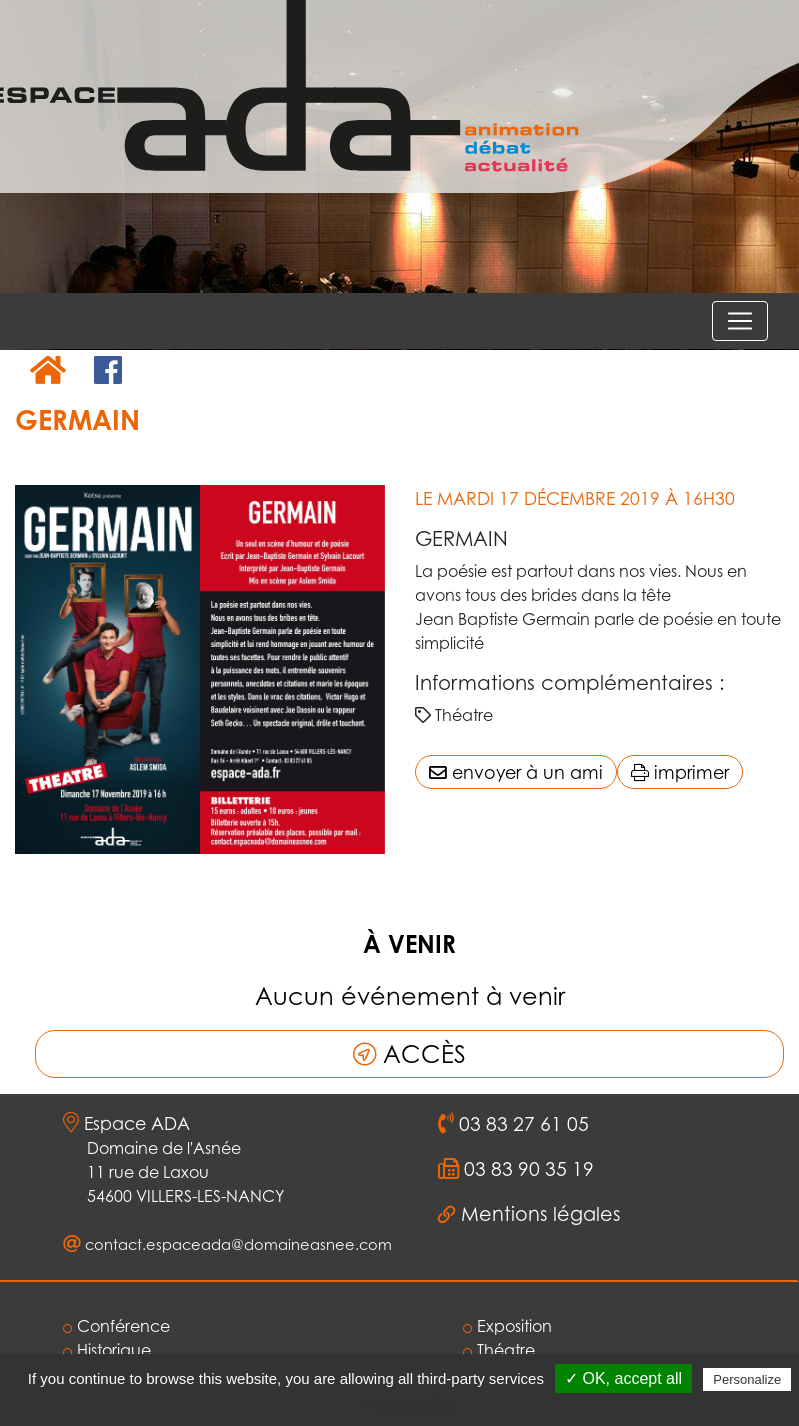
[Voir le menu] (740, 321)
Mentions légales (541, 1214)
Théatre (499, 1350)
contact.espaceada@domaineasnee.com (238, 1244)
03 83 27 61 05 (521, 1124)
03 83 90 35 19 (526, 1169)
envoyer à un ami (516, 772)
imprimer (680, 772)
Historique (107, 1350)
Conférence (116, 1326)
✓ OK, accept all (623, 1378)
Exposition (507, 1326)
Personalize (747, 1379)
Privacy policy (410, 1405)
